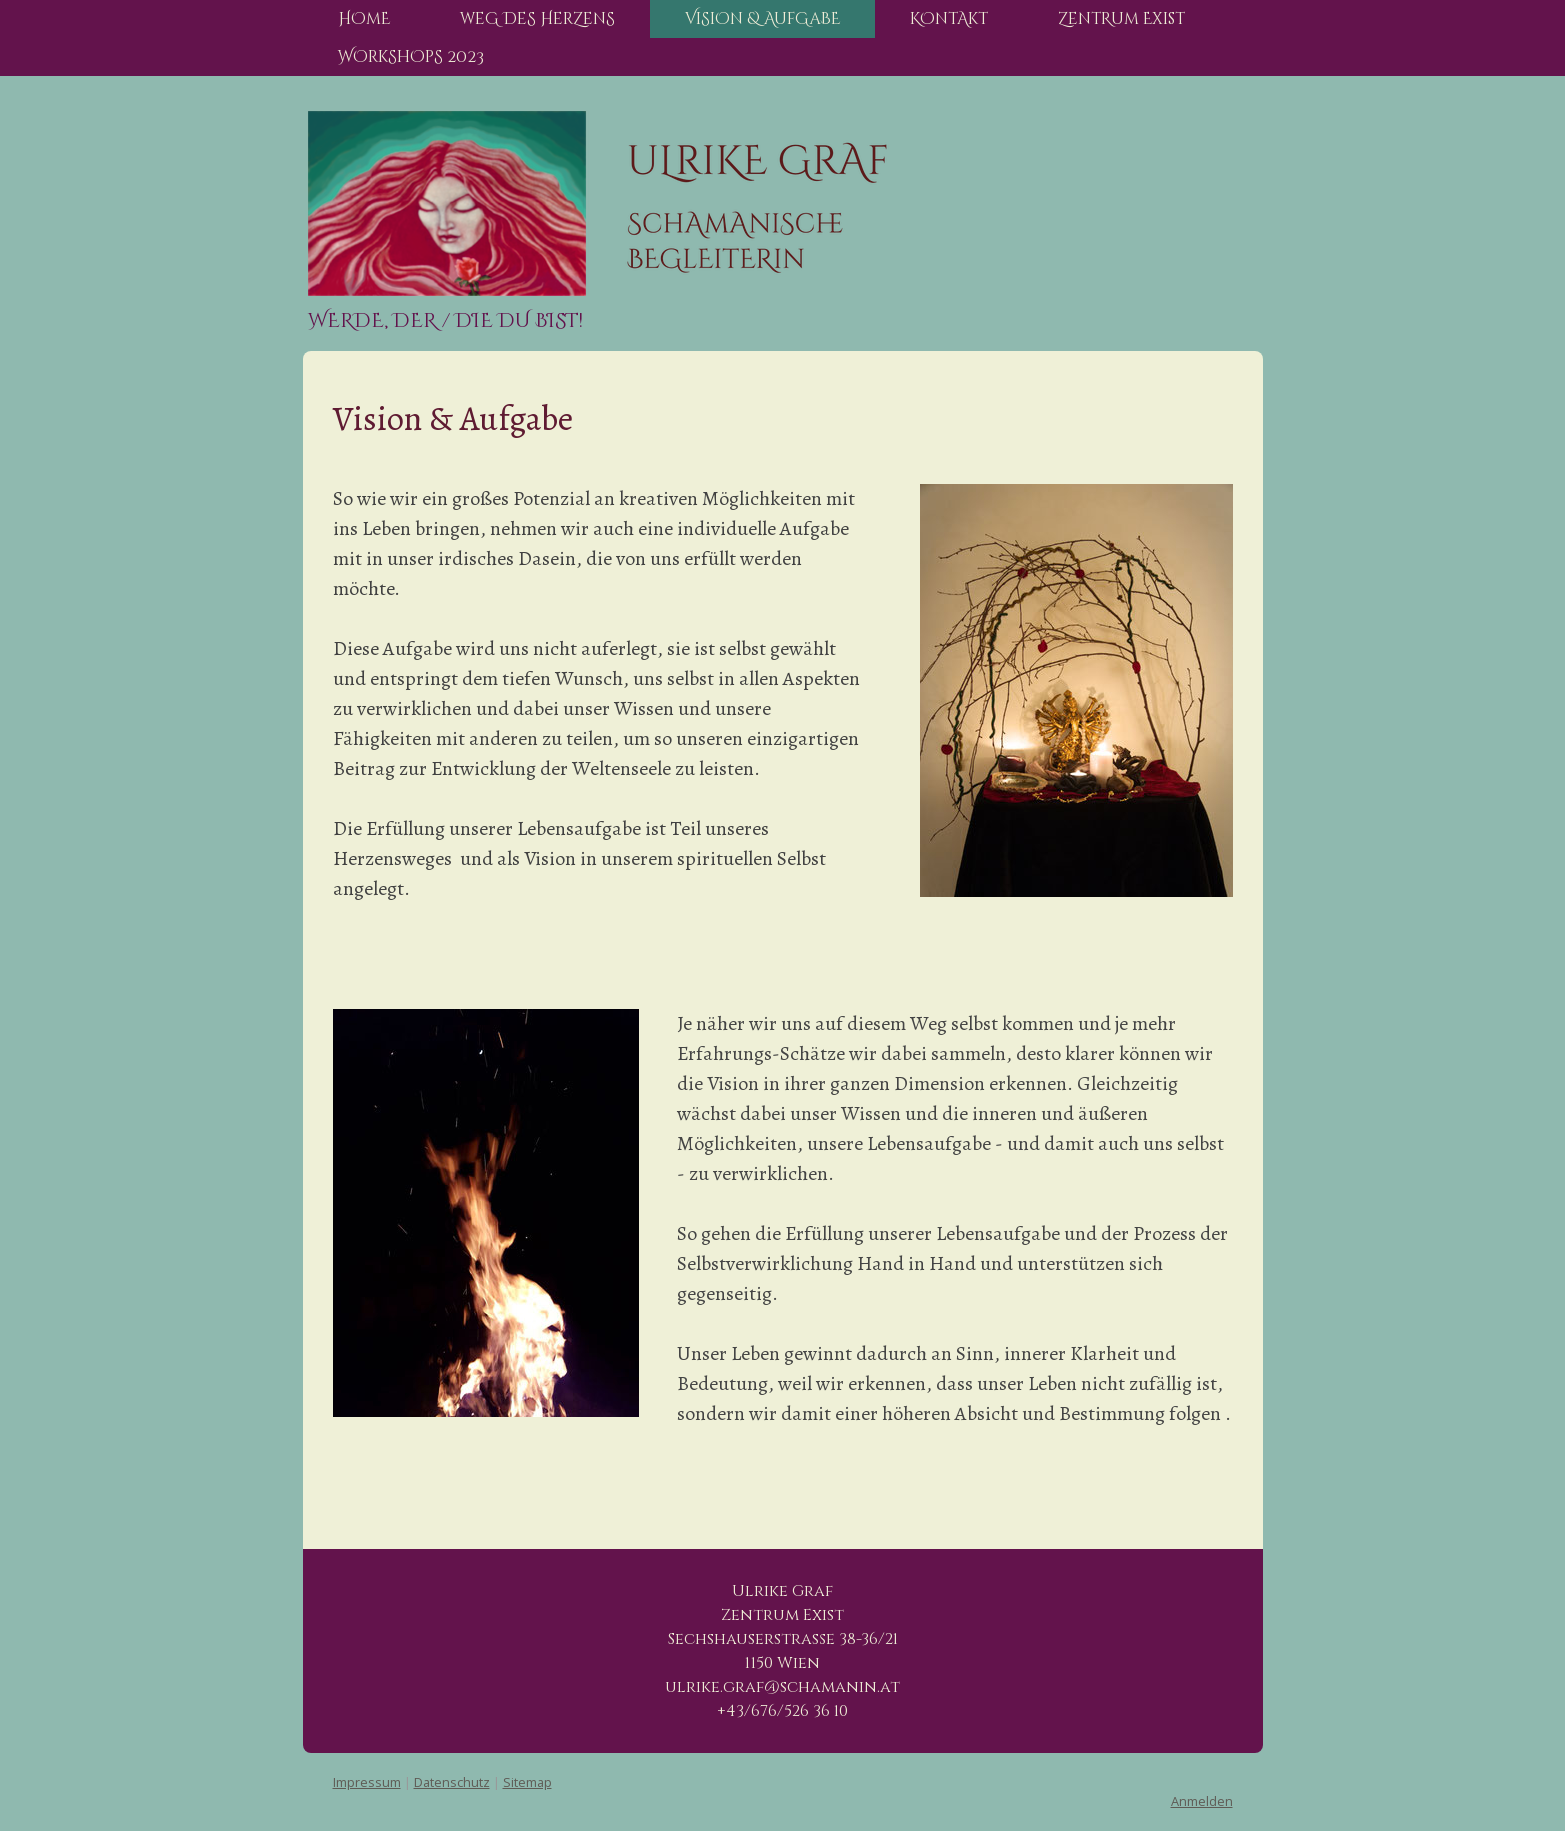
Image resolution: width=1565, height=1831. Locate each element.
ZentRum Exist (1121, 19)
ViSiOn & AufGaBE (762, 19)
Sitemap (527, 1782)
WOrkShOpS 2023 (411, 57)
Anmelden (1202, 1801)
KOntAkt (949, 19)
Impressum (367, 1782)
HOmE (364, 19)
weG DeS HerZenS (537, 19)
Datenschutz (452, 1782)
